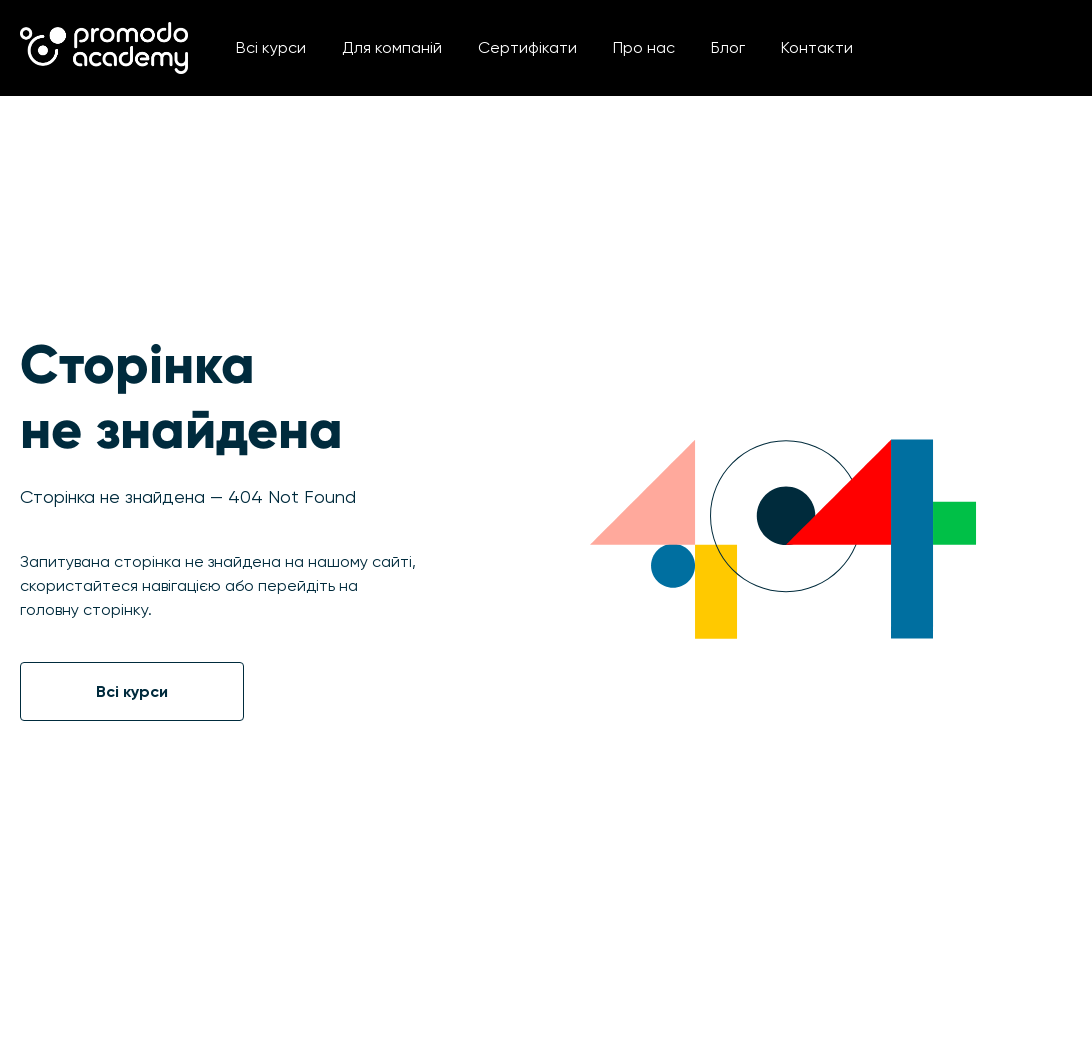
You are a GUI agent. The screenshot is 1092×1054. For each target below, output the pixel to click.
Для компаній (392, 47)
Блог (728, 47)
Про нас (644, 47)
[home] (104, 48)
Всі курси (271, 47)
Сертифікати (527, 47)
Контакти (817, 47)
